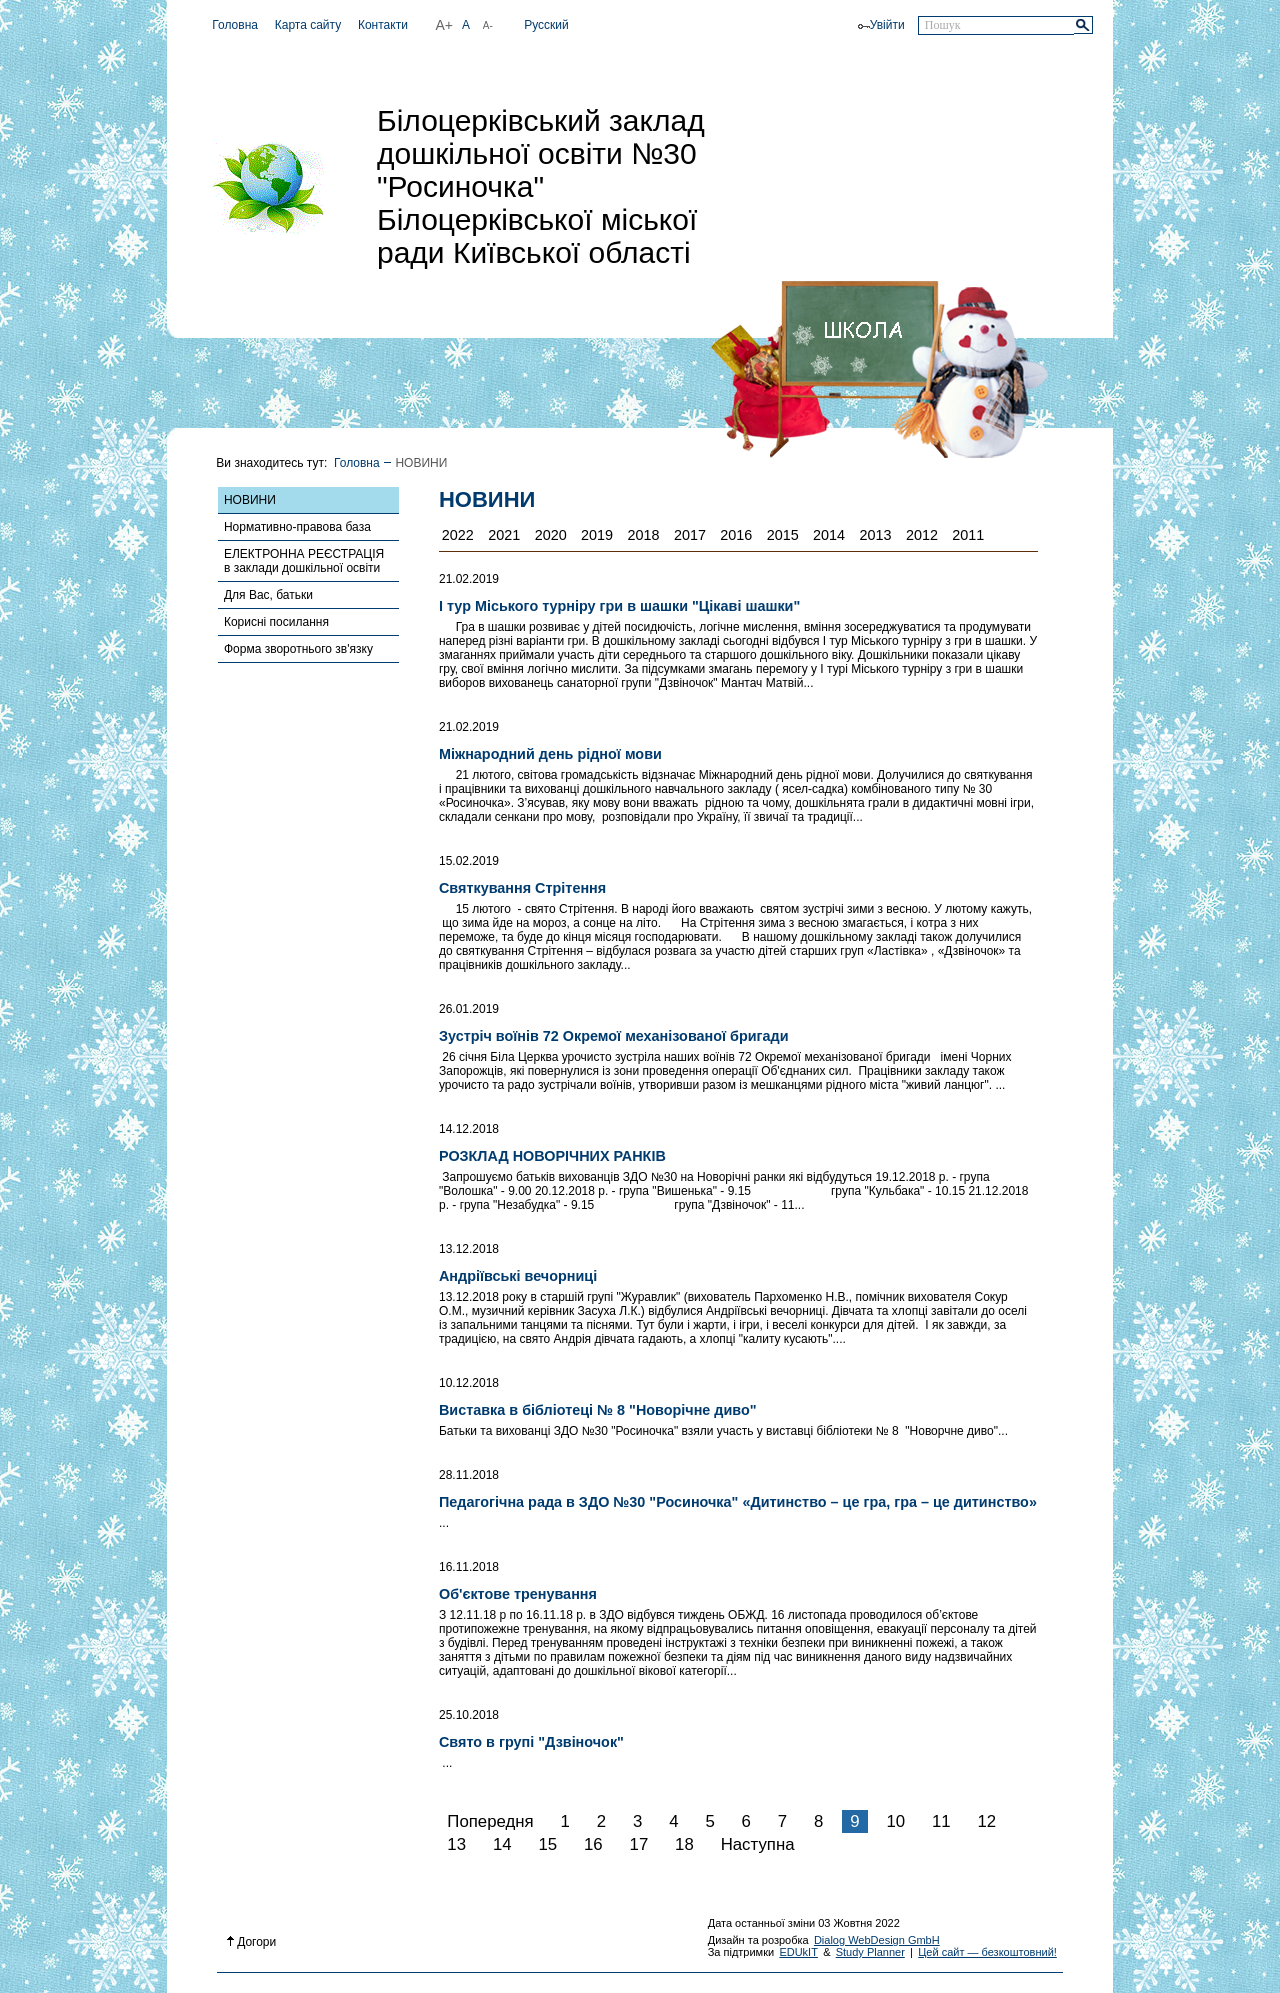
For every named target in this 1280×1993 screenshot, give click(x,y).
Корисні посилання (276, 622)
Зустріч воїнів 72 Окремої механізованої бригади (614, 1036)
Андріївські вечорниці (518, 1276)
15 (547, 1844)
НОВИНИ (250, 500)
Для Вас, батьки (268, 595)
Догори (252, 1942)
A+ (444, 25)
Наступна (758, 1844)
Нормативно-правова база (297, 527)
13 (456, 1844)
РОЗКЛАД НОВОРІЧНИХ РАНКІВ (552, 1156)
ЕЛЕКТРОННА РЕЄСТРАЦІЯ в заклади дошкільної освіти (304, 561)
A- (488, 25)
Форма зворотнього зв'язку (298, 649)
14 (502, 1844)
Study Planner (870, 1952)
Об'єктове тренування (518, 1594)
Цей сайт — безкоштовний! (987, 1952)
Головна (235, 25)
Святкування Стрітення (522, 888)
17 (639, 1844)
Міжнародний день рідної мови (550, 754)
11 (941, 1821)
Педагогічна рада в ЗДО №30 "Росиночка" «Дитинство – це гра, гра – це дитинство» (738, 1502)
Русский (546, 25)
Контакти (383, 25)
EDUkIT (798, 1952)
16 (593, 1844)
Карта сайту (308, 25)
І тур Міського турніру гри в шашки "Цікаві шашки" (619, 606)
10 (895, 1821)
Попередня (490, 1821)
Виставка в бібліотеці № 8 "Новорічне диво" (598, 1410)
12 (986, 1821)
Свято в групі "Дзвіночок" (531, 1742)
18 (684, 1844)
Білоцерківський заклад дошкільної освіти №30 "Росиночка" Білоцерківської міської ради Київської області (541, 186)
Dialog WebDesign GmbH (877, 1940)
